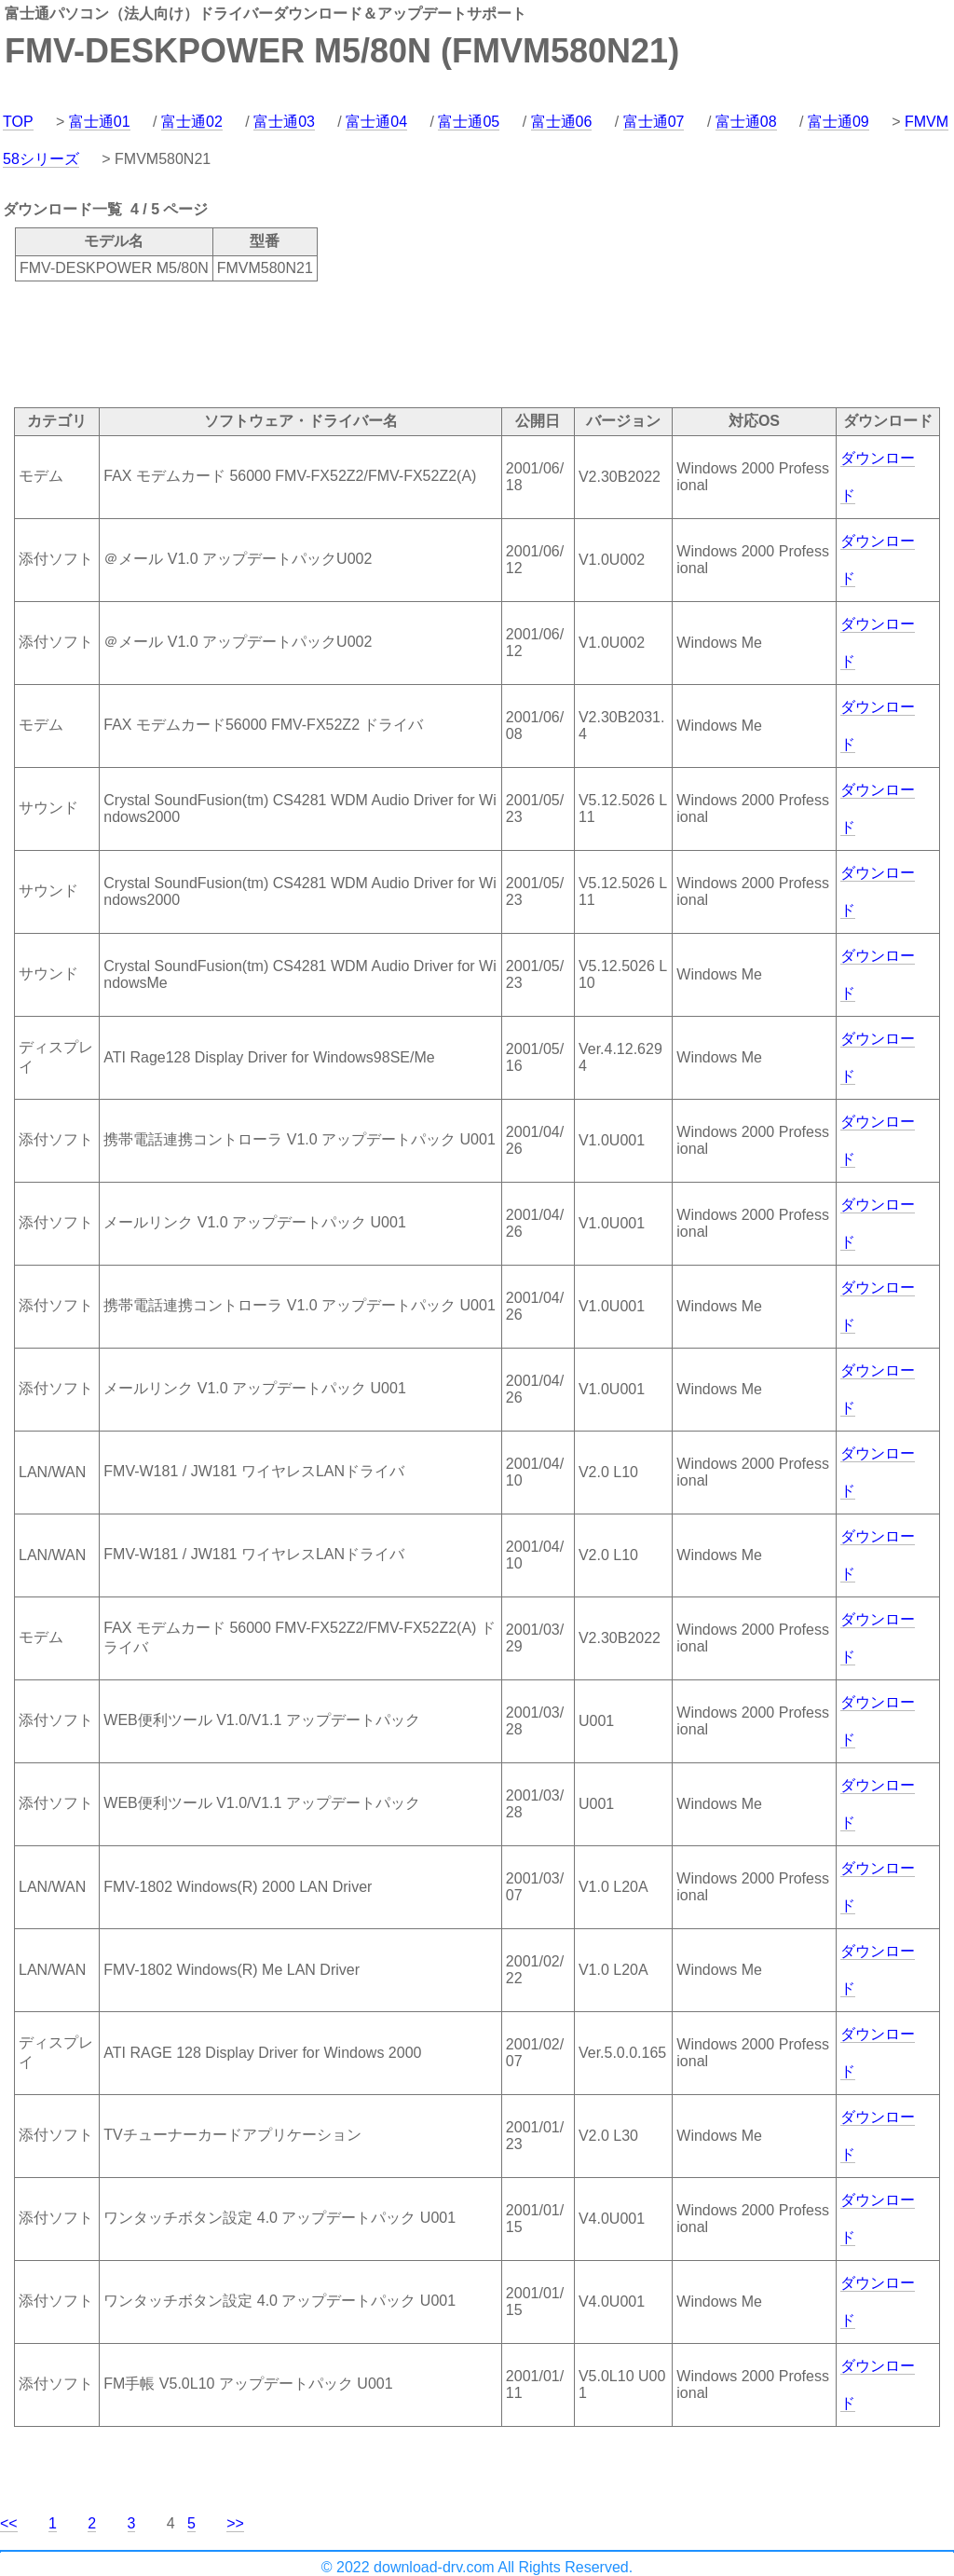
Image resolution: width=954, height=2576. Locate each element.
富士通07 (654, 122)
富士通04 (376, 122)
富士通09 (838, 122)
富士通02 (192, 122)
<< (9, 2523)
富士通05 (468, 122)
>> (235, 2523)
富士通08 (746, 122)
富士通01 (99, 122)
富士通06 (562, 122)
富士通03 (284, 122)
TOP (18, 122)
